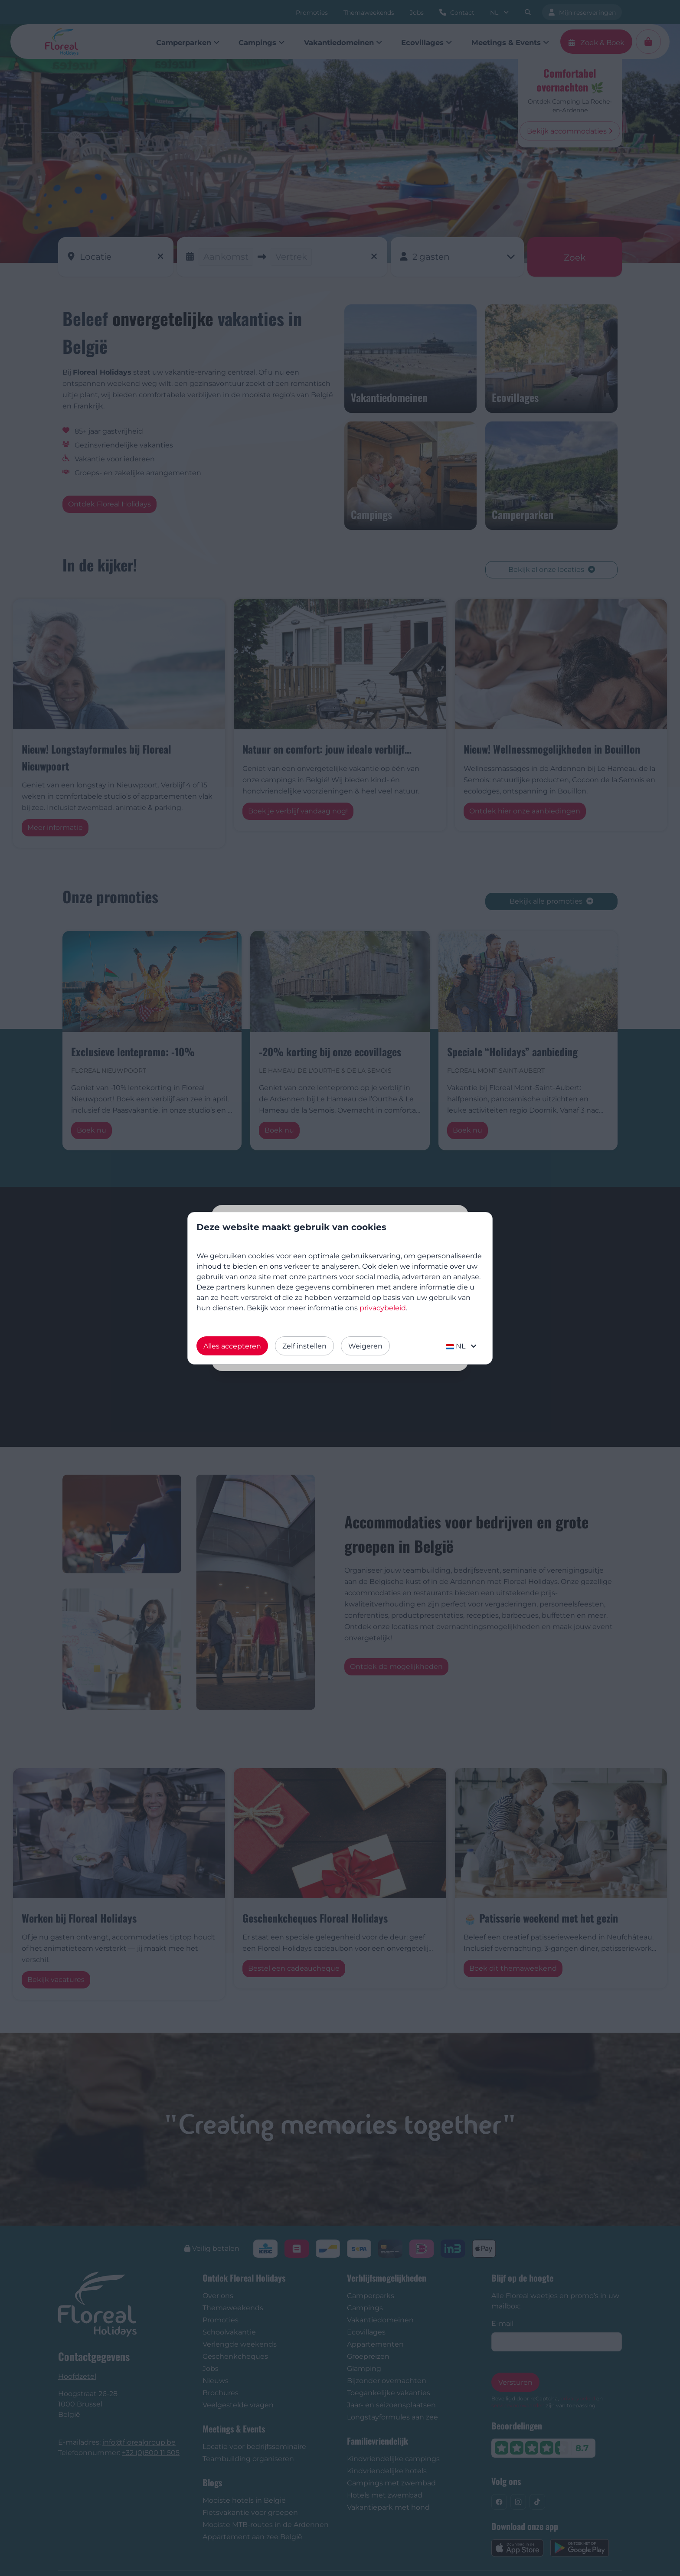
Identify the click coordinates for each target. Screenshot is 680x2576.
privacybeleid (383, 1308)
